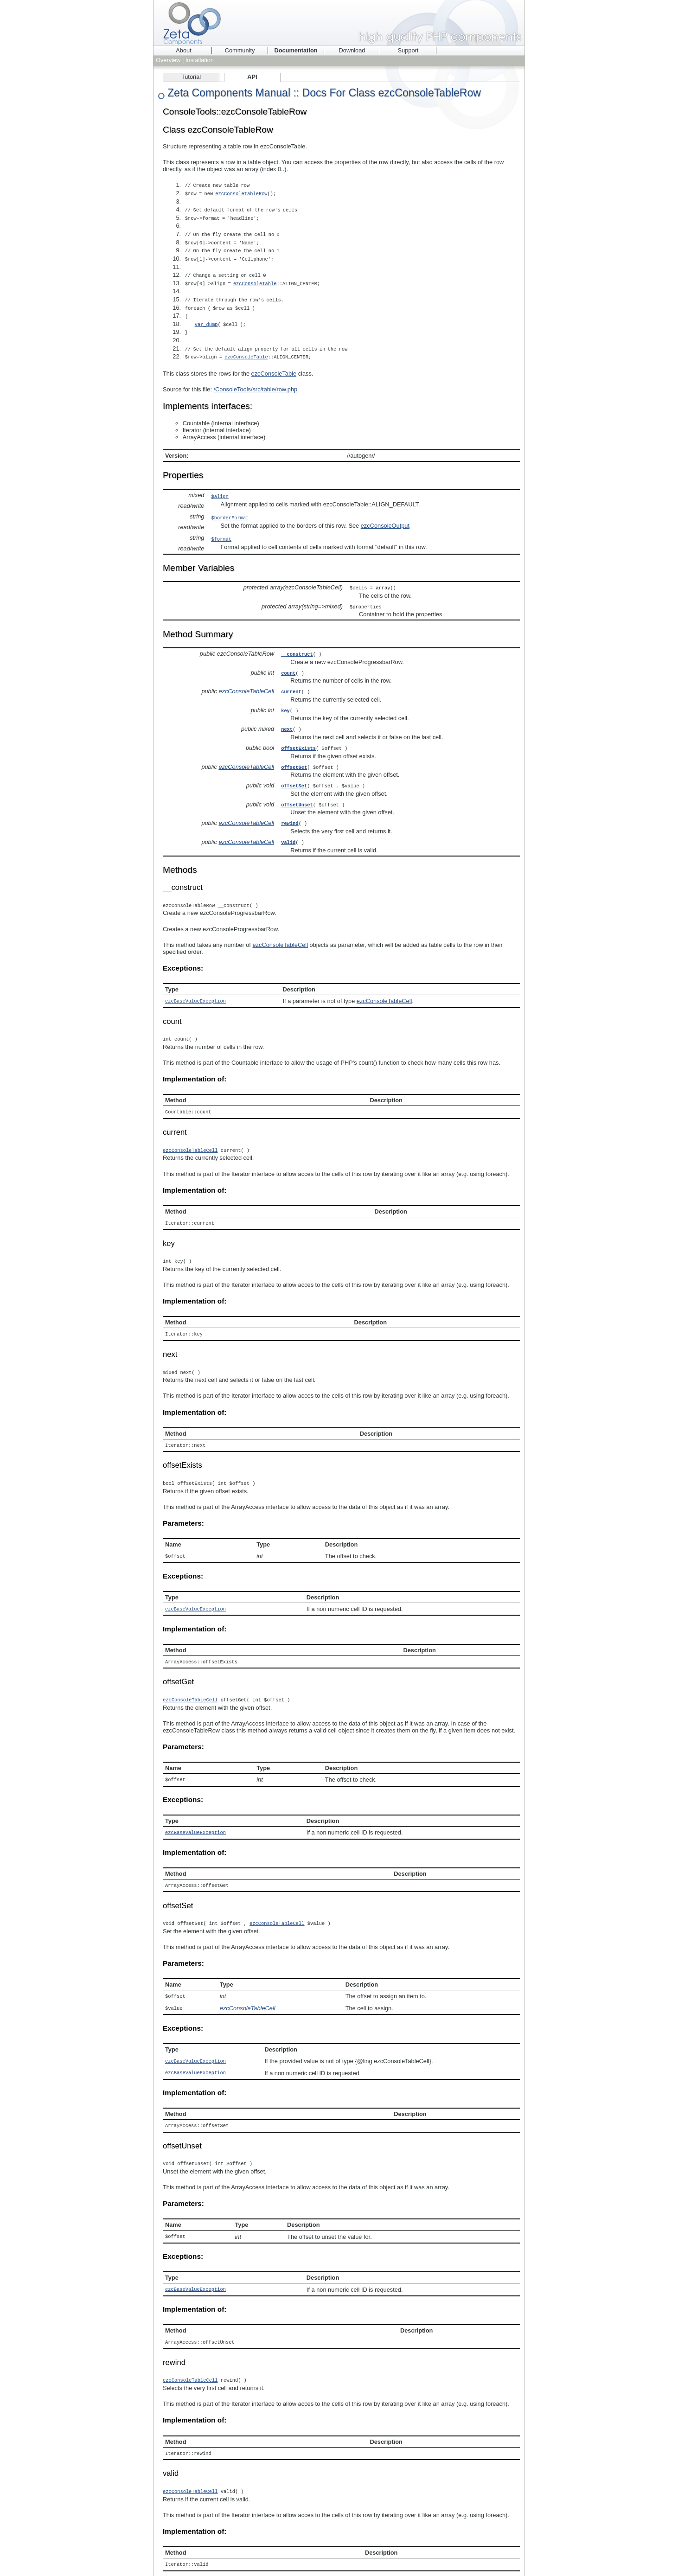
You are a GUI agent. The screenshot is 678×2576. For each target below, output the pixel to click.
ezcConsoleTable (256, 278)
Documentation (295, 50)
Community (240, 50)
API (252, 76)
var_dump (208, 316)
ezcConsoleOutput (385, 514)
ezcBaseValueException (195, 984)
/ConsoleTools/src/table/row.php (256, 379)
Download (352, 50)
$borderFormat (230, 508)
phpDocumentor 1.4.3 (269, 2557)
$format (221, 529)
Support (408, 50)
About (183, 50)
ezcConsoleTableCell (246, 679)
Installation (199, 60)
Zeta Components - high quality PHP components (339, 22)
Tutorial (191, 76)
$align (219, 486)
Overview (168, 60)
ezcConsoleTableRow (243, 193)
